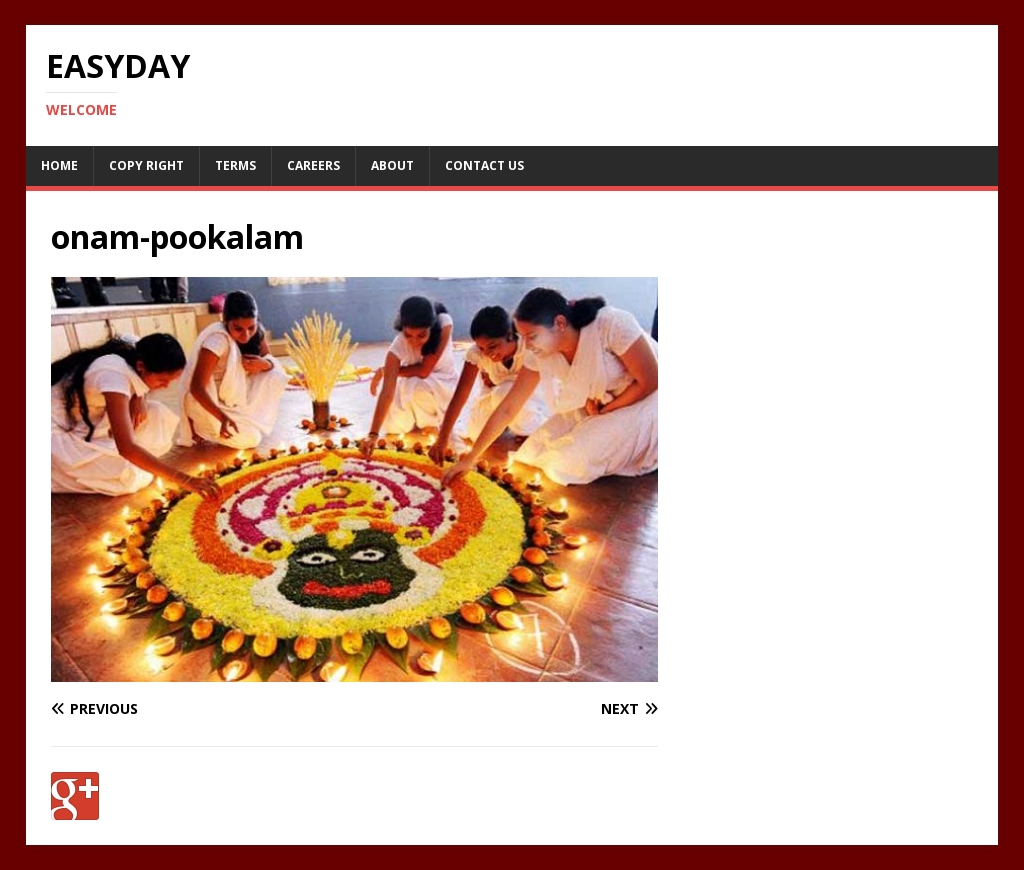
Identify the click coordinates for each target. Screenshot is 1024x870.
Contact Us (484, 165)
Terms (235, 165)
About (392, 165)
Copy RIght (146, 165)
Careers (313, 165)
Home (59, 165)
